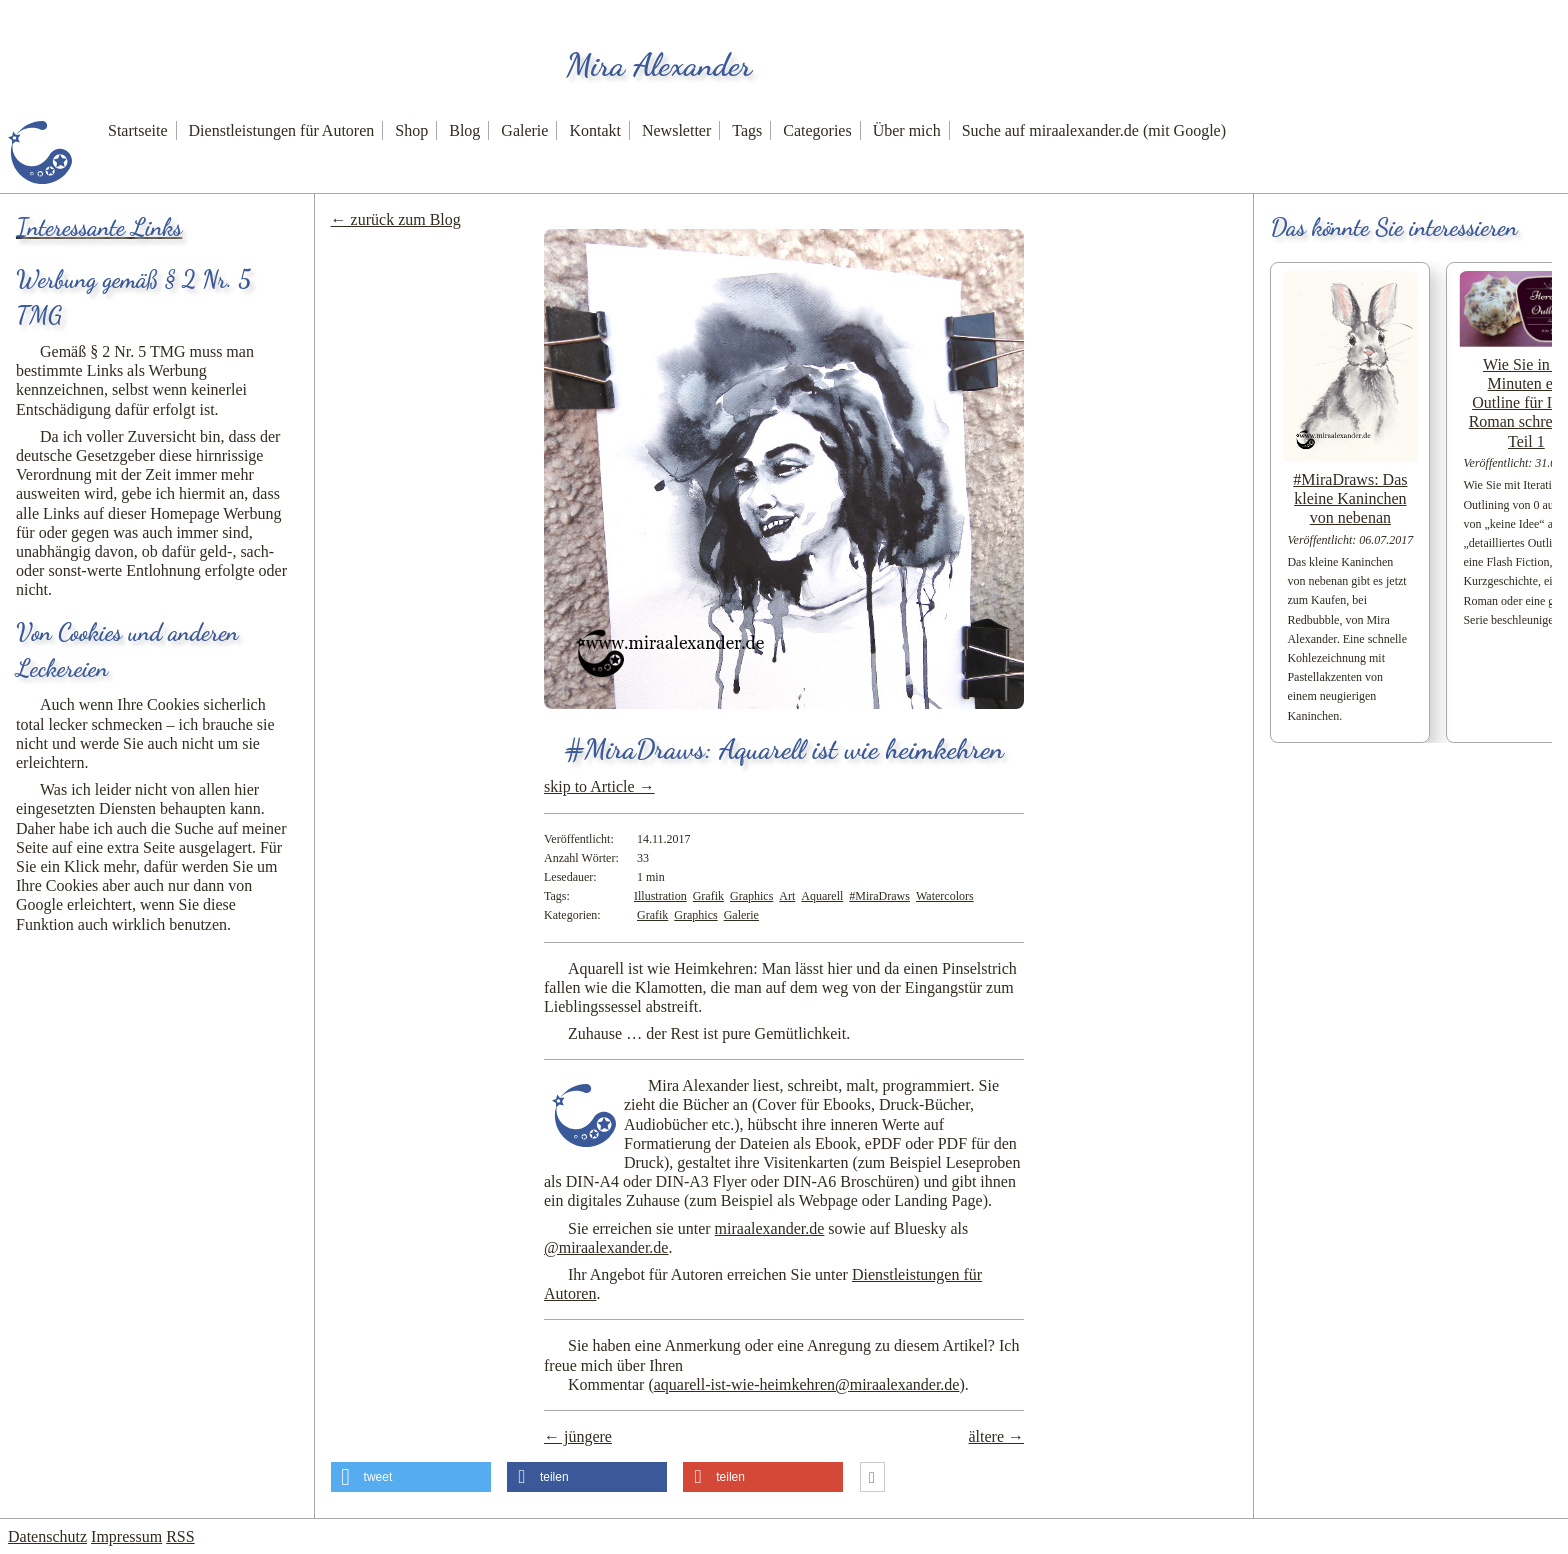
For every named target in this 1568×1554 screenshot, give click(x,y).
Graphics (751, 896)
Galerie (524, 130)
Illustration (660, 896)
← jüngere (578, 1436)
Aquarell (822, 896)
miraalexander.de (770, 1228)
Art (787, 896)
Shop (411, 130)
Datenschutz (47, 1536)
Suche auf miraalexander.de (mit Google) (1094, 130)
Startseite (138, 130)
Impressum (126, 1536)
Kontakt (595, 130)
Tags (747, 130)
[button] (411, 1477)
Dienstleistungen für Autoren (282, 130)
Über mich (907, 130)
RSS (180, 1536)
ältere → (996, 1436)
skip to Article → (599, 786)
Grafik (708, 896)
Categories (817, 130)
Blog (464, 130)
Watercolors (945, 896)
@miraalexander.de (606, 1247)
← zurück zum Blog (396, 219)
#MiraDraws (879, 896)
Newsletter (676, 130)
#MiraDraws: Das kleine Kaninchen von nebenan (1350, 498)
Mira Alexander (659, 65)
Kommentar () (766, 1384)
